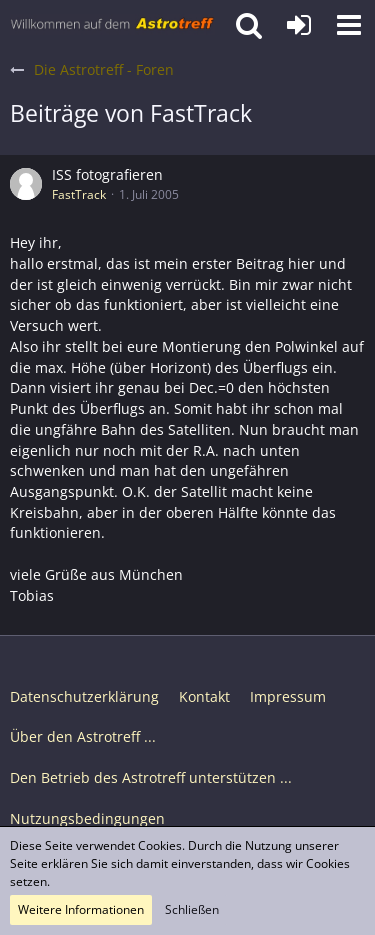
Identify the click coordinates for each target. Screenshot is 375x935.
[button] (349, 25)
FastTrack (79, 194)
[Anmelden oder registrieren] (299, 25)
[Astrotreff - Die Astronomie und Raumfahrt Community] (112, 25)
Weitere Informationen (81, 909)
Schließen (192, 909)
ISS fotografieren (107, 174)
